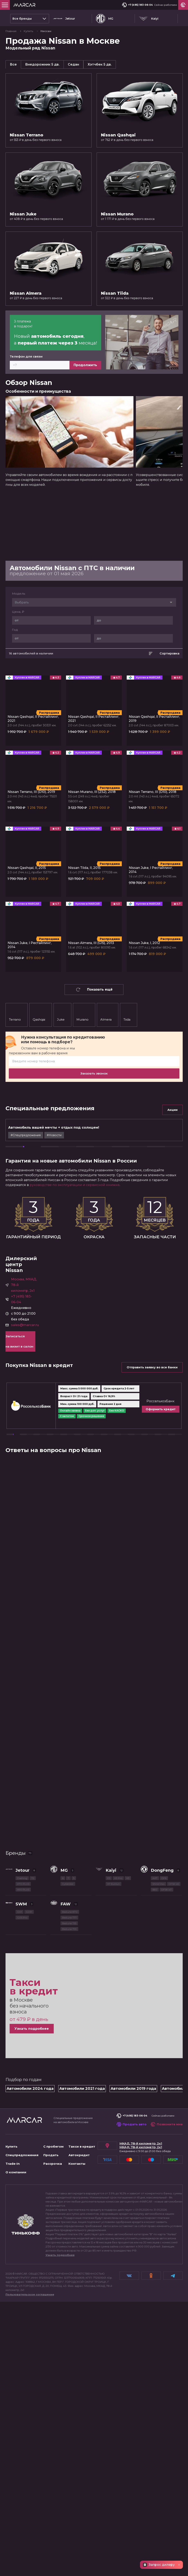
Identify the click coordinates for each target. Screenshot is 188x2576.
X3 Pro (118, 1884)
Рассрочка (52, 2169)
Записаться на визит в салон (19, 1347)
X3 (127, 1884)
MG (104, 18)
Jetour (64, 18)
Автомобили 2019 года (133, 2094)
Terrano (16, 1019)
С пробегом (53, 2152)
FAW (65, 1909)
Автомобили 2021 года (82, 2094)
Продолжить (85, 365)
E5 (108, 1884)
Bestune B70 (69, 1917)
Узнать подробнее (32, 2035)
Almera (107, 1019)
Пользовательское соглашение (30, 2300)
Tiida (128, 1019)
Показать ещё (94, 995)
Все (13, 64)
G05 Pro (22, 1923)
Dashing (22, 1884)
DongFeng (162, 1876)
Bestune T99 (69, 1934)
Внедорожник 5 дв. (42, 64)
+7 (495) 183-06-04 (137, 5)
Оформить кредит (161, 1415)
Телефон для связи (39, 361)
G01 (19, 1917)
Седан (73, 64)
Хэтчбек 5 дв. (100, 64)
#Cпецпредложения (26, 1141)
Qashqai (40, 1019)
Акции (172, 1116)
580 (154, 1895)
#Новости (54, 1141)
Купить (29, 31)
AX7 (154, 1884)
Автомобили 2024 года (30, 2094)
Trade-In (13, 2169)
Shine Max (158, 1889)
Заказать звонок (94, 1079)
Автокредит (79, 2161)
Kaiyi (148, 18)
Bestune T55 (69, 1929)
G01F (29, 1917)
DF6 (163, 1884)
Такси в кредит (34, 1992)
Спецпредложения (22, 2161)
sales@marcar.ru (25, 1331)
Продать (50, 2161)
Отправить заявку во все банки (152, 1373)
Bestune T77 (69, 1923)
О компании (16, 2178)
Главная (11, 31)
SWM (21, 1909)
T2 (32, 1884)
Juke (62, 1019)
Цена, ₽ (18, 612)
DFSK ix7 (166, 1895)
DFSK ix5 (174, 1889)
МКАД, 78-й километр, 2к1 (141, 2149)
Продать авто (131, 2130)
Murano (84, 1019)
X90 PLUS (23, 1895)
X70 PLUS (23, 1889)
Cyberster (68, 1889)
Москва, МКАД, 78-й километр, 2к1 (24, 1291)
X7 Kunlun (113, 1889)
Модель (18, 593)
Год (15, 630)
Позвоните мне (167, 2130)
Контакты (76, 2169)
